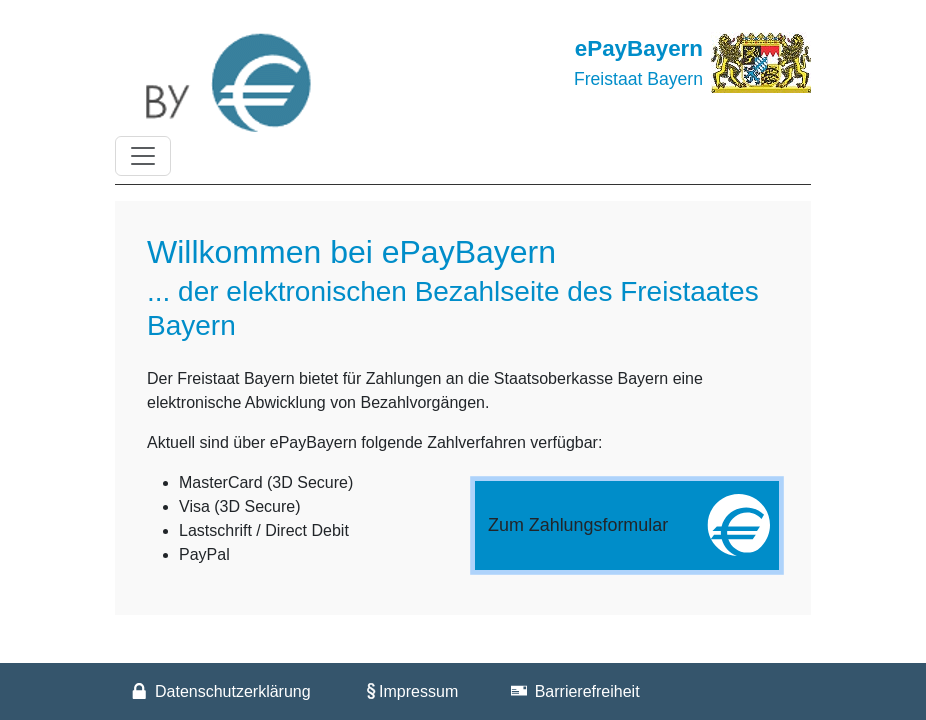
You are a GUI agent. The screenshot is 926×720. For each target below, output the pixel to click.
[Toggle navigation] (143, 156)
